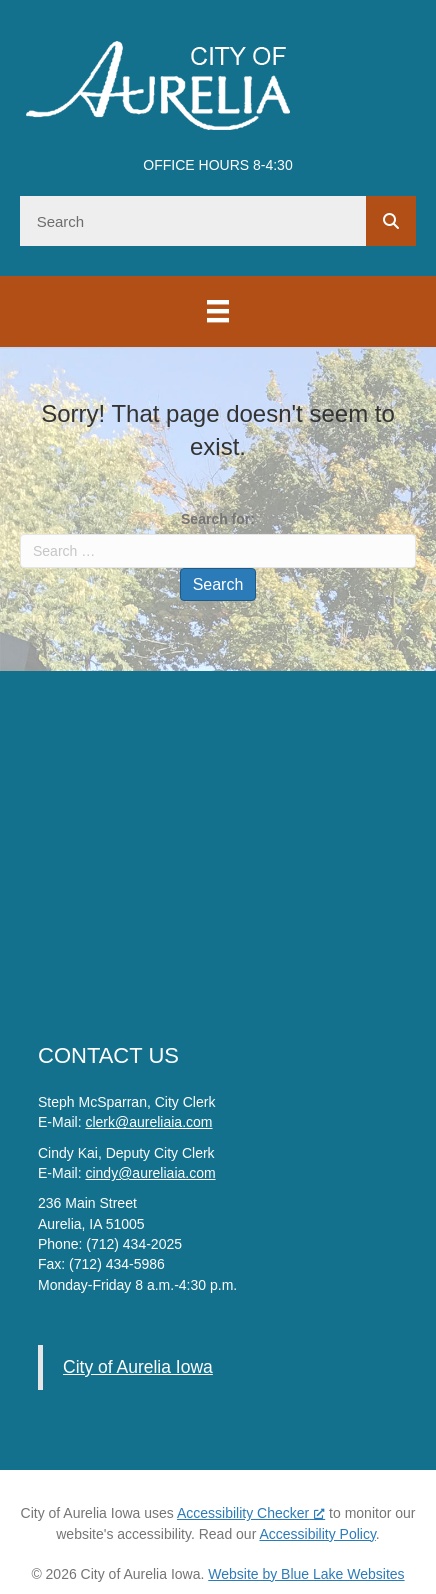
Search (218, 584)
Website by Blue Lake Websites (306, 1574)
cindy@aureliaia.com (150, 1173)
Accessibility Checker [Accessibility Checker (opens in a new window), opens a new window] (251, 1513)
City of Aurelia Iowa (138, 1367)
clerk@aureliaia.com (148, 1122)
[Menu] (218, 311)
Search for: (218, 519)
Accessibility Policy (317, 1534)
